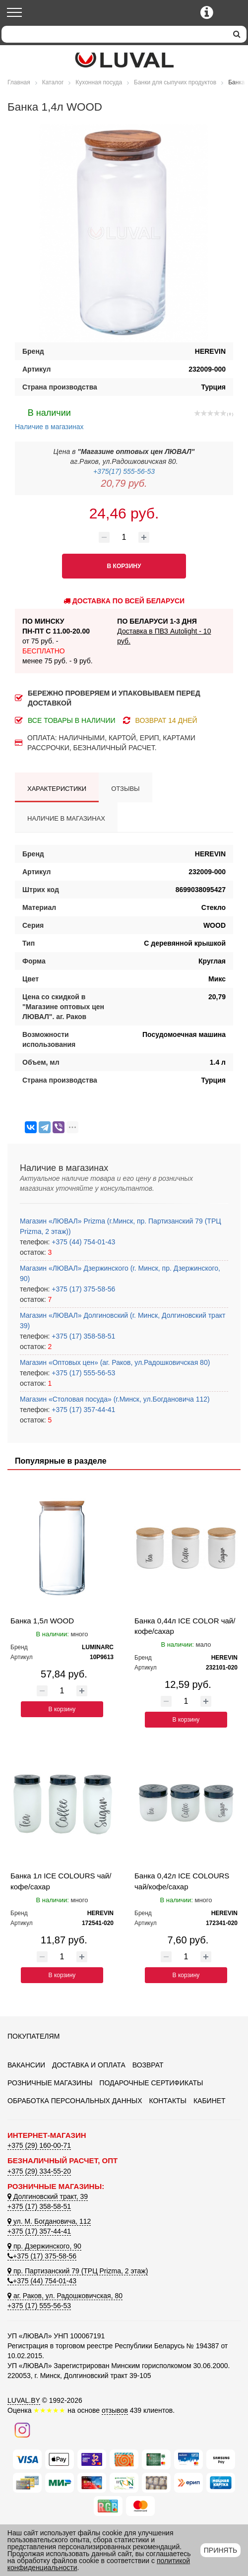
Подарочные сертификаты (151, 2083)
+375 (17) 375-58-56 (82, 1289)
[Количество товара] (124, 537)
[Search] (114, 34)
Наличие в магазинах (49, 418)
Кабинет (209, 2101)
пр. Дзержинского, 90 (44, 2246)
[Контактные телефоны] (206, 12)
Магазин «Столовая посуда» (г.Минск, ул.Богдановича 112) (115, 1399)
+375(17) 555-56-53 (124, 471)
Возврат (148, 2065)
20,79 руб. (124, 483)
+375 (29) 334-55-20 (39, 2171)
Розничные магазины (49, 2083)
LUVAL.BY (23, 2400)
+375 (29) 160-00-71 (39, 2145)
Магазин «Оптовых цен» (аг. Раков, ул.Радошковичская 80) (115, 1362)
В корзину (62, 1709)
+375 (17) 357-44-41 (82, 1410)
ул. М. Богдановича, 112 (49, 2221)
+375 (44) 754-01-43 (82, 1242)
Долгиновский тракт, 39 (47, 2196)
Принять (220, 2550)
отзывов (115, 2410)
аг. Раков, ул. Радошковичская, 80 (65, 2296)
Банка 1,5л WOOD (42, 1620)
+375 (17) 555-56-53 (82, 1373)
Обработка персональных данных (74, 2101)
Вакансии (26, 2065)
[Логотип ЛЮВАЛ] (124, 60)
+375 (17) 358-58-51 (82, 1336)
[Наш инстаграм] (22, 2430)
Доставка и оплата (88, 2065)
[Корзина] (232, 13)
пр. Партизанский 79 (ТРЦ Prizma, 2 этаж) (77, 2271)
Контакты (167, 2101)
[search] (237, 34)
